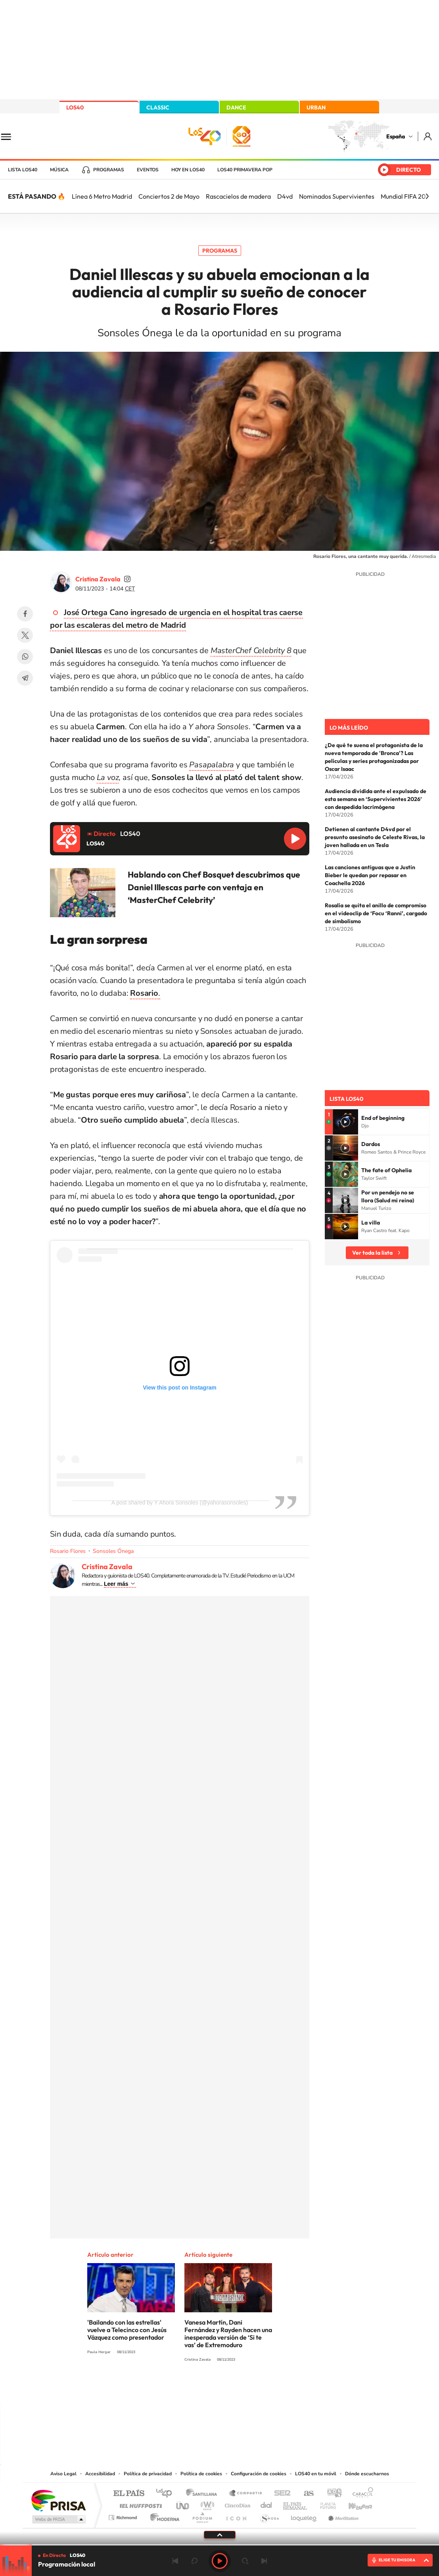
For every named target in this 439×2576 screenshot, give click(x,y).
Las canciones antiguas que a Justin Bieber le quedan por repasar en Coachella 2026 (370, 875)
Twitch (251, 2388)
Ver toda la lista (372, 1252)
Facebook (25, 613)
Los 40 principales (167, 2494)
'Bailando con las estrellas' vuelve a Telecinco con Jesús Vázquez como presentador (127, 2329)
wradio (206, 2504)
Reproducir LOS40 (295, 839)
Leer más (116, 1584)
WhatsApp (25, 656)
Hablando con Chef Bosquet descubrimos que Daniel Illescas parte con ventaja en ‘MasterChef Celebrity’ (214, 887)
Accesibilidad (100, 2474)
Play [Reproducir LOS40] (220, 2561)
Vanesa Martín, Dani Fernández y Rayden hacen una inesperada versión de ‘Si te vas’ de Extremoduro (228, 2333)
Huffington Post (139, 2504)
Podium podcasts (202, 2515)
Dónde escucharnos (367, 2474)
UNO (183, 2504)
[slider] (219, 2544)
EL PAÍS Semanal (295, 2504)
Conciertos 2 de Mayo (168, 196)
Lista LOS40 (22, 170)
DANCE (236, 107)
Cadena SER (280, 2494)
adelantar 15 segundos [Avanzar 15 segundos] (245, 2561)
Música (59, 170)
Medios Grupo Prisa (58, 2519)
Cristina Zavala (98, 579)
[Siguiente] (427, 196)
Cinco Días (236, 2504)
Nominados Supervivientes (336, 196)
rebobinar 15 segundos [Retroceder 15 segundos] (194, 2561)
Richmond (124, 2515)
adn (331, 2494)
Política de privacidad (148, 2474)
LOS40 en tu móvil (315, 2474)
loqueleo (304, 2515)
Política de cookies (201, 2474)
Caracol (360, 2494)
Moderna (163, 2515)
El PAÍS (129, 2494)
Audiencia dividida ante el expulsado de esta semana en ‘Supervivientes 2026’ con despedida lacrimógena (375, 799)
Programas (108, 170)
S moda (269, 2515)
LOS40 (75, 107)
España (395, 136)
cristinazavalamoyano (127, 579)
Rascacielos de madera (238, 196)
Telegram (25, 678)
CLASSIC (157, 107)
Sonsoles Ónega (113, 1551)
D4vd (285, 196)
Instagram (172, 2388)
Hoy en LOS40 (188, 170)
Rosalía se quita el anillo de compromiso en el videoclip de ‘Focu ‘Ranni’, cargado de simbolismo (376, 913)
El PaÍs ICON (236, 2515)
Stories (267, 2388)
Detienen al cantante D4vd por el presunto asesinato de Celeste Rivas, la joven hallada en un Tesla (375, 837)
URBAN (316, 107)
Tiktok (188, 2388)
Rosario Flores (68, 1551)
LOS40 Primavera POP (244, 170)
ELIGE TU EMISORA (397, 2560)
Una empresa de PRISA (58, 2500)
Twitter (25, 635)
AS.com (305, 2494)
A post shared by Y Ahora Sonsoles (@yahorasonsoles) (179, 1502)
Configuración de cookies (258, 2474)
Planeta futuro (325, 2504)
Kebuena (353, 2504)
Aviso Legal (63, 2474)
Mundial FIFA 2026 (407, 196)
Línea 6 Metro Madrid (102, 196)
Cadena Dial (266, 2504)
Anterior (175, 2561)
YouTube (203, 2388)
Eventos (148, 170)
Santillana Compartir (246, 2494)
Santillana (204, 2494)
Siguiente (264, 2561)
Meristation (342, 2515)
